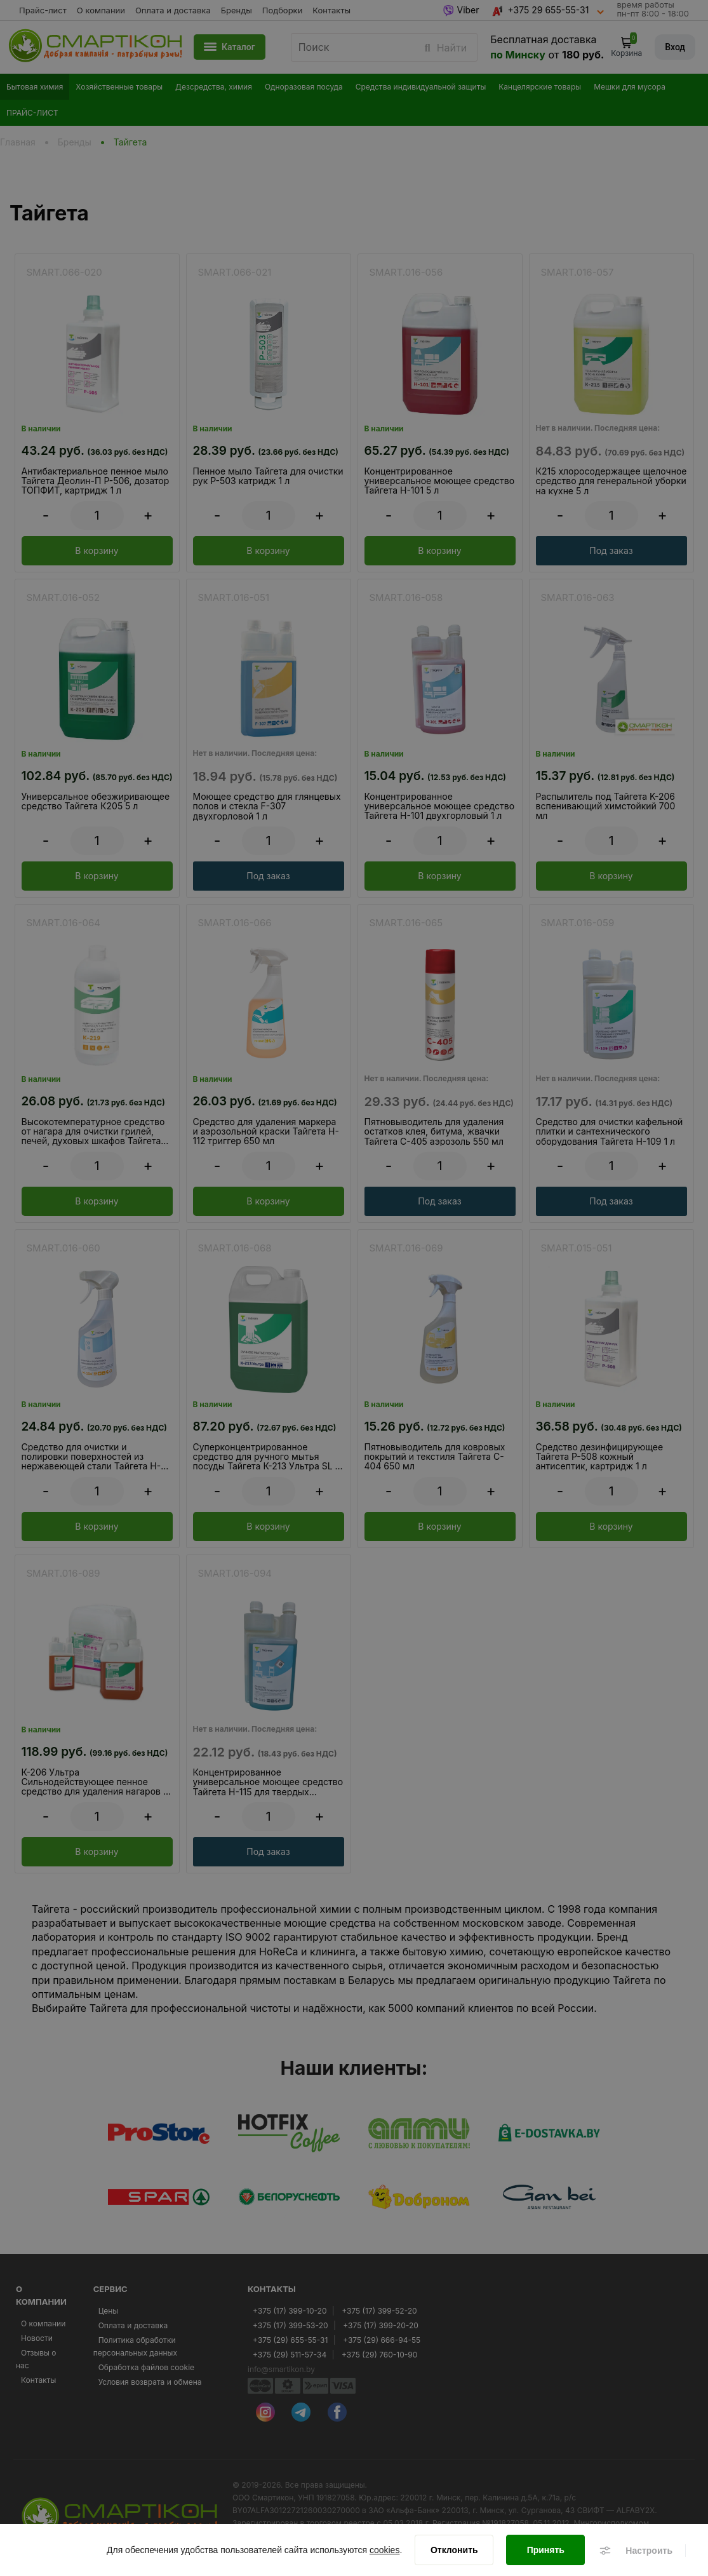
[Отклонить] (454, 2550)
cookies (384, 2551)
